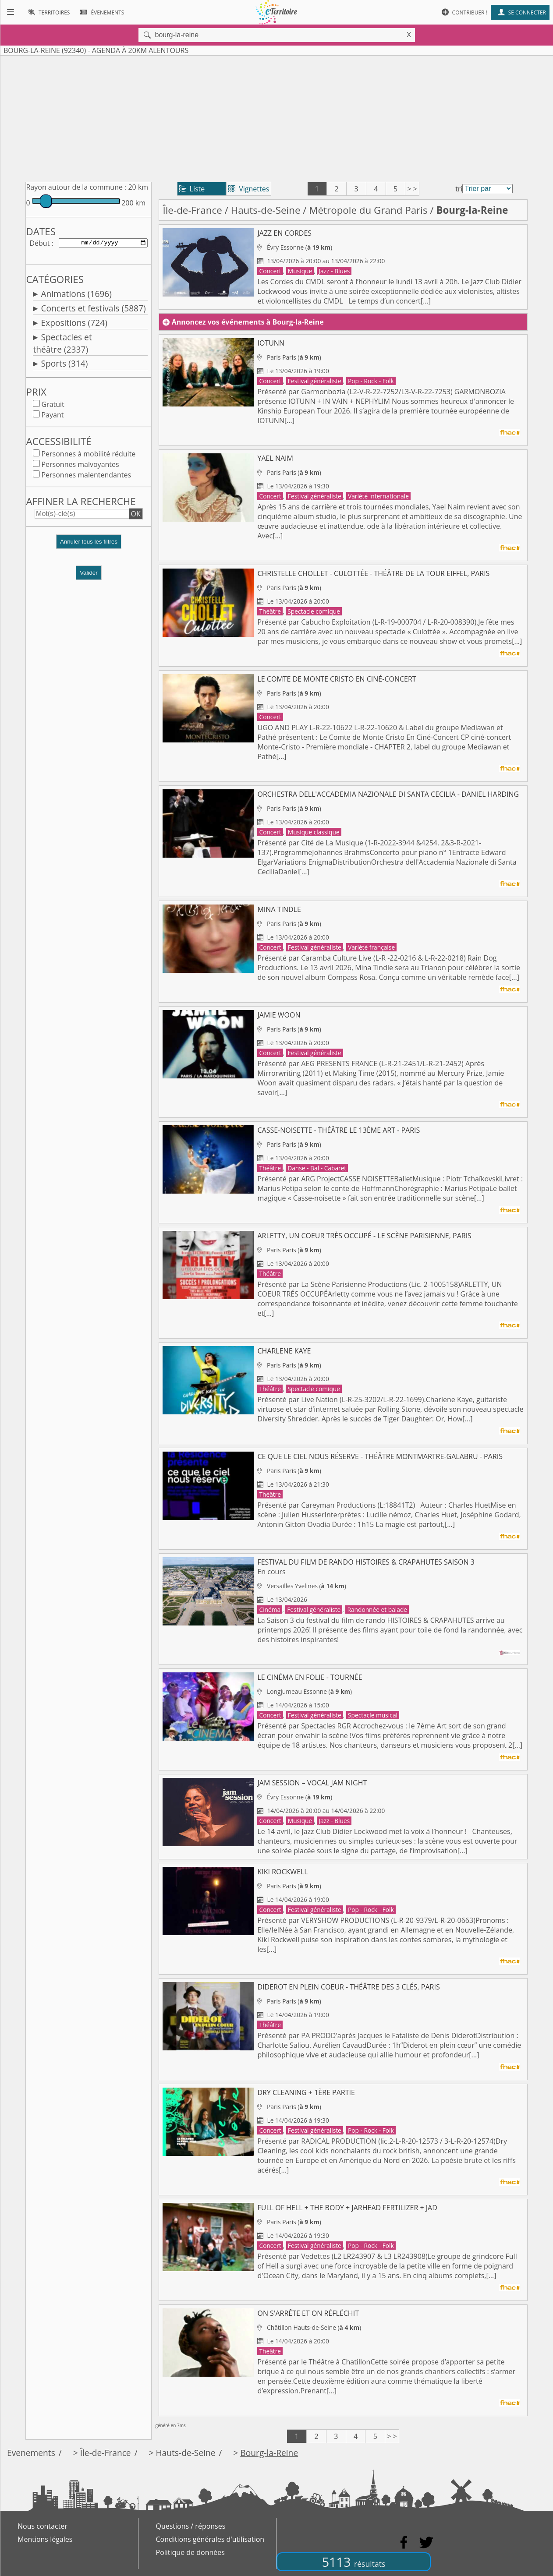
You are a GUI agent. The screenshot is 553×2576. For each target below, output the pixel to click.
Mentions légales (45, 2539)
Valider (89, 574)
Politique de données (190, 2552)
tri (458, 189)
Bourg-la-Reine (269, 2453)
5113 (354, 2561)
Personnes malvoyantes (80, 466)
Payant (52, 416)
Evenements (31, 2453)
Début (39, 243)
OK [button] (136, 515)
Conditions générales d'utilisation (210, 2539)
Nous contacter (42, 2526)
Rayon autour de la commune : (76, 187)
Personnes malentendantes (86, 476)
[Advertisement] (276, 117)
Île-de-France (192, 210)
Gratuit (52, 406)
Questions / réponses (191, 2526)
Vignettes (248, 189)
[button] (88, 547)
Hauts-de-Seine (266, 210)
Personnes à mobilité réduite (88, 455)
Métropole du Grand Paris (368, 210)
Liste (192, 189)
